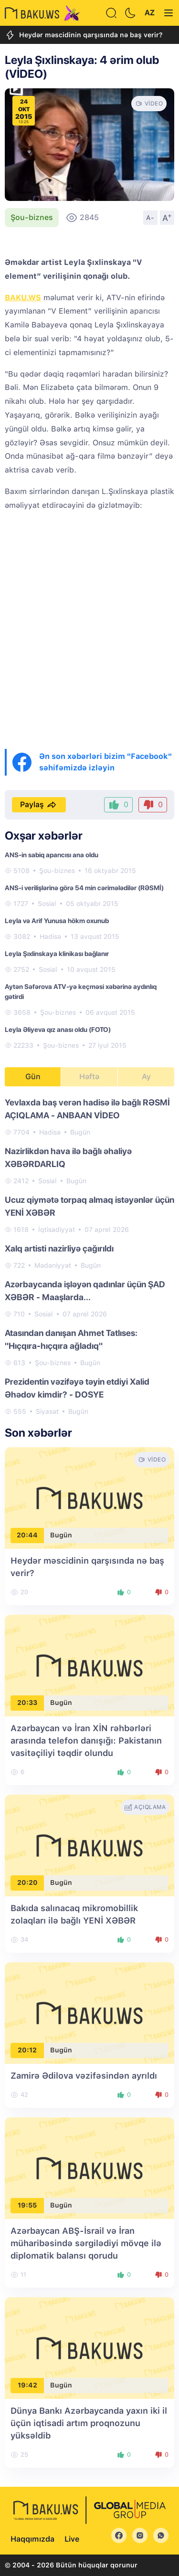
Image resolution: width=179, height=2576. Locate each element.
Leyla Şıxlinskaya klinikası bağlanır (57, 953)
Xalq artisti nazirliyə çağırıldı (59, 1248)
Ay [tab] (146, 1076)
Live (71, 2539)
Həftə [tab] (89, 1076)
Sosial (47, 903)
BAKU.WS (23, 297)
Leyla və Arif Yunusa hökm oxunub (57, 921)
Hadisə (50, 936)
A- (150, 217)
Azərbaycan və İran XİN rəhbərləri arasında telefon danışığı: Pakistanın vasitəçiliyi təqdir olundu (86, 1740)
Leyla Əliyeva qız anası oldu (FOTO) (58, 1029)
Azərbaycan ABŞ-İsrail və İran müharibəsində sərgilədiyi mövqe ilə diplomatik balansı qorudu (86, 2243)
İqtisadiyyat (56, 1229)
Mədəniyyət (52, 1265)
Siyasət (47, 1411)
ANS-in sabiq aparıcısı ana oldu (51, 855)
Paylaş (39, 804)
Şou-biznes (32, 217)
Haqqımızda (32, 2539)
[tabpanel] (89, 1256)
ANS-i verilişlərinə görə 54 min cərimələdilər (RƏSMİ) (84, 888)
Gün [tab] (33, 1076)
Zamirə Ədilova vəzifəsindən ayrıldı (84, 2076)
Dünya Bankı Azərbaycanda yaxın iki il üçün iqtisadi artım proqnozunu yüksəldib (89, 2423)
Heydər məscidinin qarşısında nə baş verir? (84, 35)
